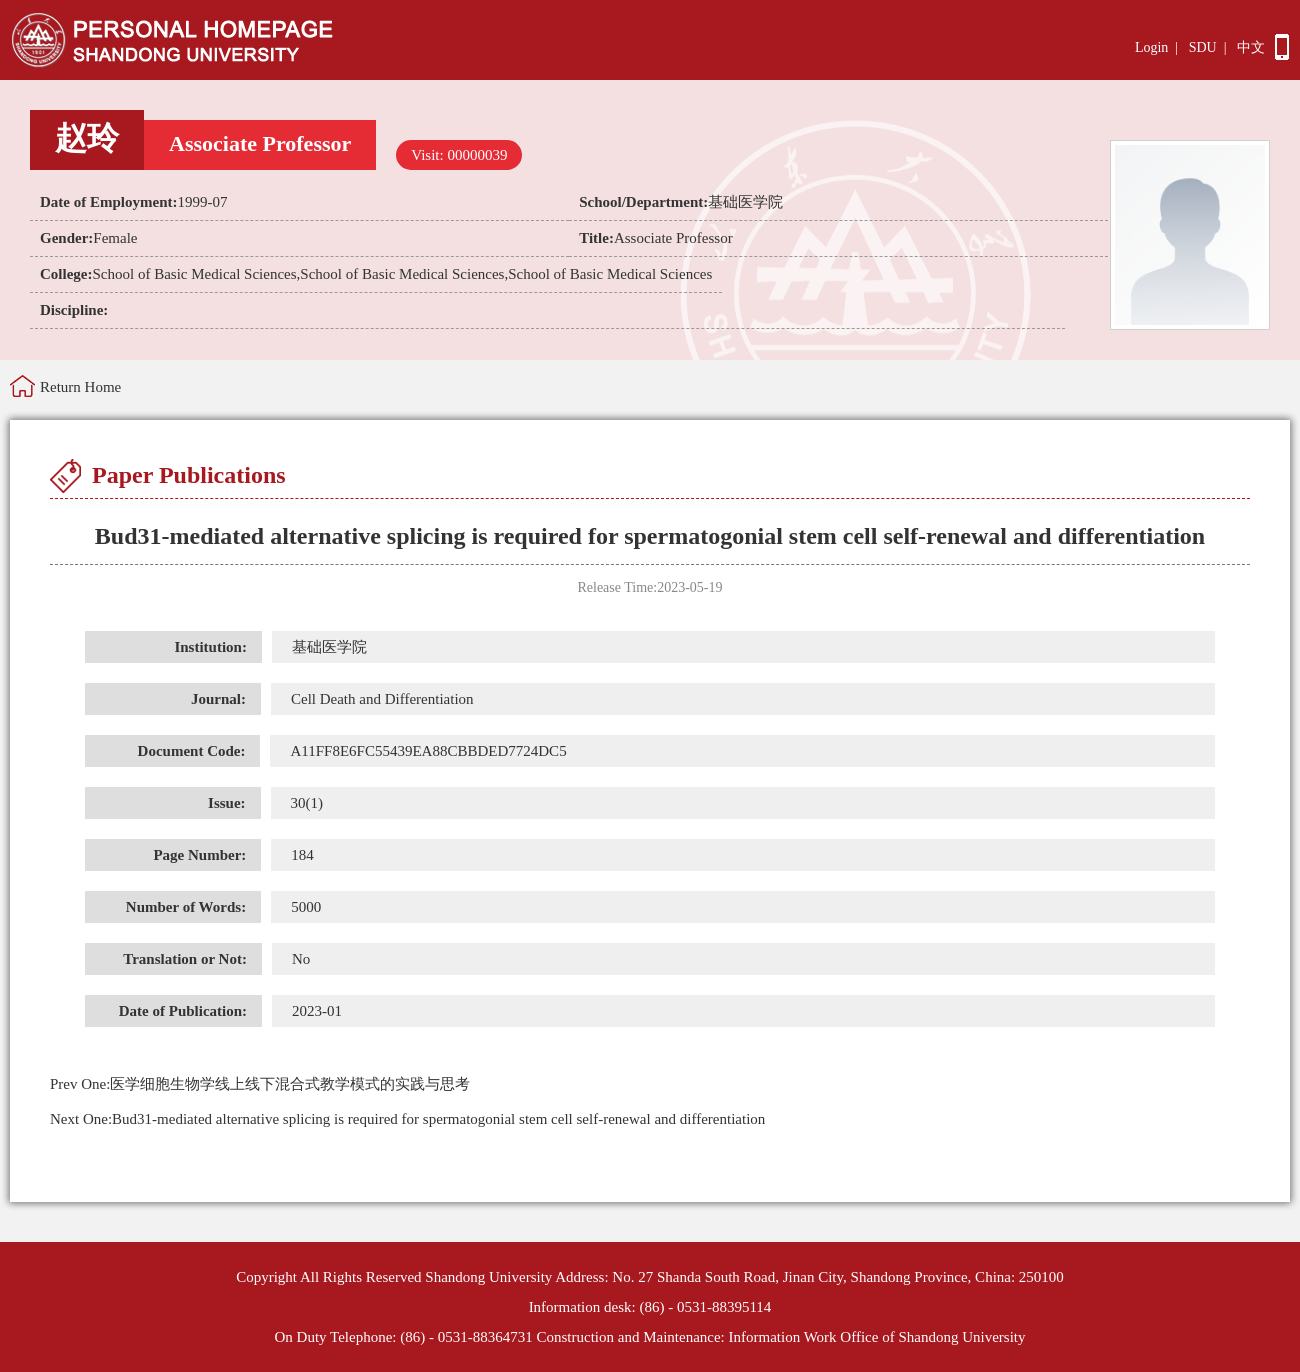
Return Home (80, 387)
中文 (1251, 47)
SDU (1203, 47)
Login (1151, 47)
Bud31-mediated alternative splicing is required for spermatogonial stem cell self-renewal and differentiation (407, 1119)
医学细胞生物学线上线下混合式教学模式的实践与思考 (260, 1084)
